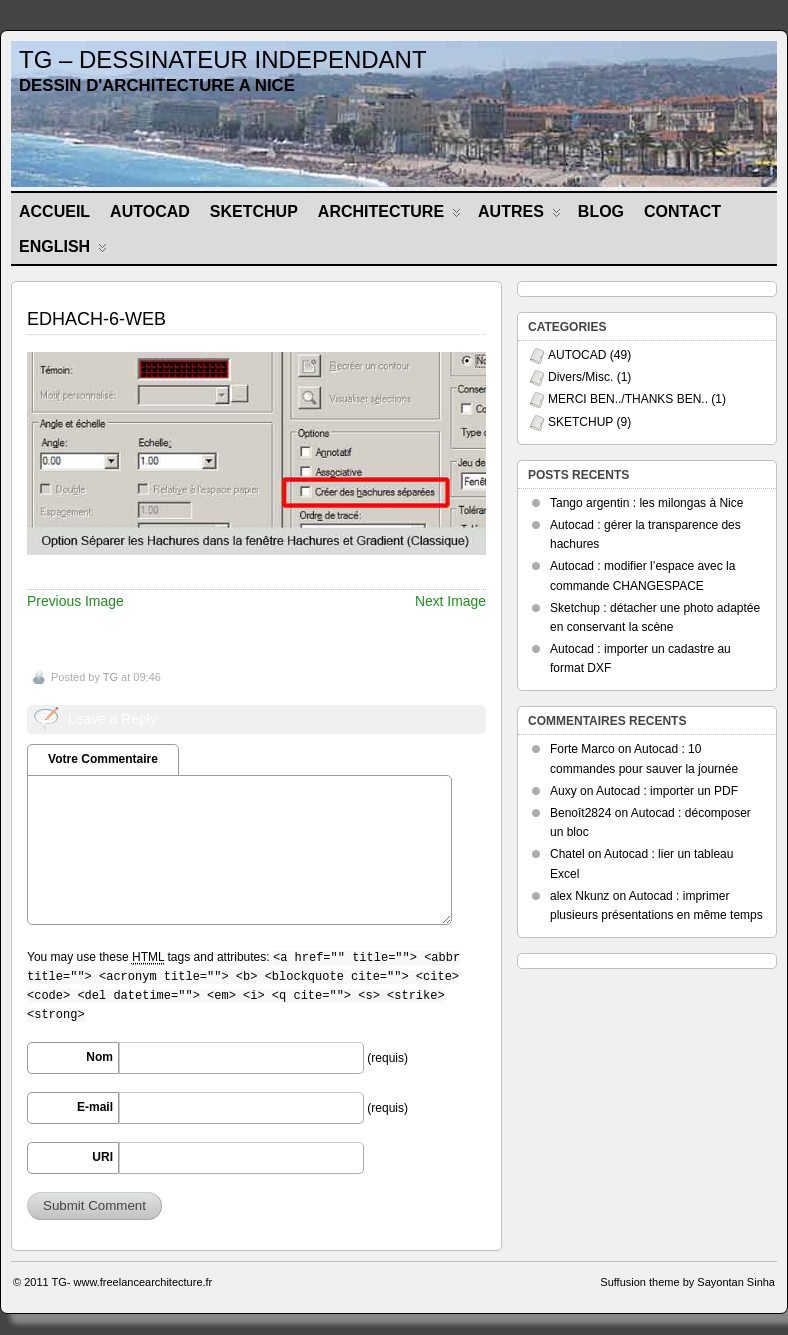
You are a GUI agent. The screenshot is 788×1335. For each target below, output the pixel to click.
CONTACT (682, 211)
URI (102, 1157)
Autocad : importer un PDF (667, 791)
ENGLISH (63, 250)
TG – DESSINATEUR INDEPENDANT (223, 59)
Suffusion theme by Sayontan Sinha (687, 1282)
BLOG (601, 211)
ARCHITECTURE (389, 215)
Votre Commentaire (103, 759)
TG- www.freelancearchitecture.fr (132, 1282)
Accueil (54, 211)
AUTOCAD (150, 211)
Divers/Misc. (580, 377)
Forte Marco (582, 749)
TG (110, 677)
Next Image (450, 601)
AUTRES (519, 215)
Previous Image (75, 601)
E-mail (95, 1107)
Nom (99, 1057)
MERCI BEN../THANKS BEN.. (628, 399)
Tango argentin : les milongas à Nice (646, 503)
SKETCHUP (254, 211)
